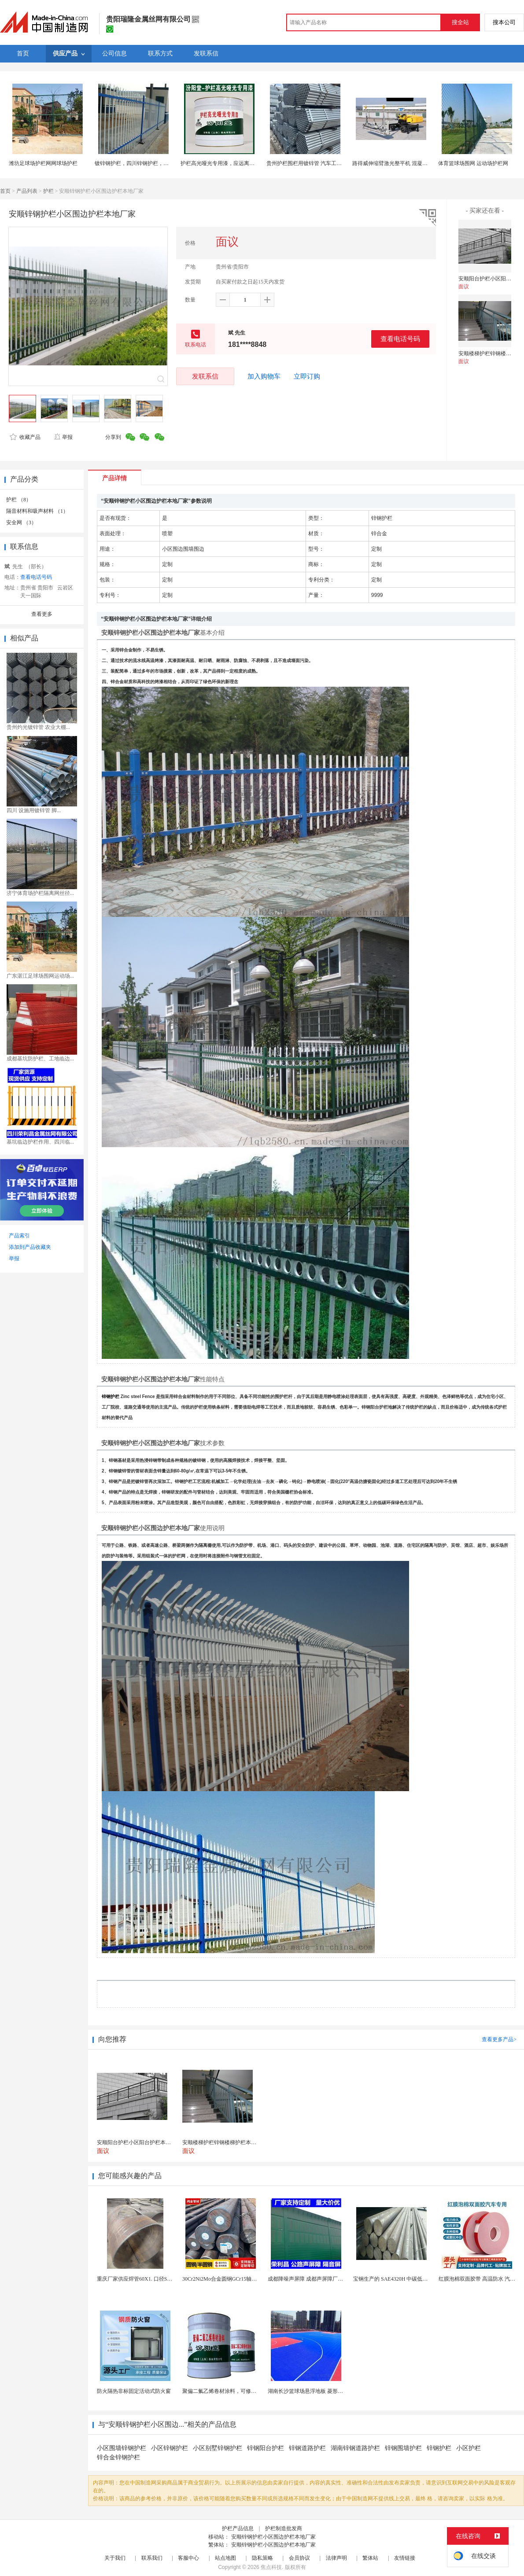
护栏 (48, 191)
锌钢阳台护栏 (265, 2448)
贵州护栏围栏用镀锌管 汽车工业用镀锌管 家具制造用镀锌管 (336, 163)
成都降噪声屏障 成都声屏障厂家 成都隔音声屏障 (324, 2279)
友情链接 (404, 2558)
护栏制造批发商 (283, 2528)
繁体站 (370, 2558)
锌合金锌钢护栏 (118, 2457)
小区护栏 (468, 2448)
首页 (5, 191)
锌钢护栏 (439, 2448)
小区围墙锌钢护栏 (121, 2448)
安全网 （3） (21, 522)
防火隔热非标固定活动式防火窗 (134, 2391)
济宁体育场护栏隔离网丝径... (40, 893)
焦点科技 (271, 2567)
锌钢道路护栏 (307, 2448)
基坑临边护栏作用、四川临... (40, 1142)
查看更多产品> (499, 2039)
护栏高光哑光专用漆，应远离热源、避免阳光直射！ (241, 163)
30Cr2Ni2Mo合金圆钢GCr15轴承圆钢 (224, 2279)
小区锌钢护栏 (169, 2448)
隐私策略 (262, 2558)
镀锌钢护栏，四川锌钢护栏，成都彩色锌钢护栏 (150, 163)
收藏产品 (25, 437)
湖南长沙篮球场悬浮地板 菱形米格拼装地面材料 (324, 2391)
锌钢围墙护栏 (403, 2448)
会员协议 (299, 2558)
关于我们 (114, 2558)
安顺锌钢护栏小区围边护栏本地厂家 (273, 2537)
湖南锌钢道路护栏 (355, 2448)
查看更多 (41, 614)
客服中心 (188, 2558)
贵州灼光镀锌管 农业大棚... (38, 727)
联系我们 (151, 2558)
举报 (63, 437)
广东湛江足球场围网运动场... (40, 976)
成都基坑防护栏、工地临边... (40, 1059)
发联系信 (205, 376)
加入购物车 (263, 376)
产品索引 (19, 1236)
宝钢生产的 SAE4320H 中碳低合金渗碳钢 (401, 2279)
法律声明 (336, 2558)
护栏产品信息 (238, 2528)
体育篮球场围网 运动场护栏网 (473, 163)
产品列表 (26, 191)
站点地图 (225, 2558)
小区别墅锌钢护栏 (217, 2448)
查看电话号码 (400, 338)
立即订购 (307, 376)
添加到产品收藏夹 (30, 1247)
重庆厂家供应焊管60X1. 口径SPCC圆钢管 (145, 2279)
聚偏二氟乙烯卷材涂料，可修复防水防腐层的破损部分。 (248, 2391)
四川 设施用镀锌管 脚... (34, 810)
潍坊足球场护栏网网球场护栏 (43, 163)
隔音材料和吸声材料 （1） (37, 511)
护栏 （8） (18, 500)
